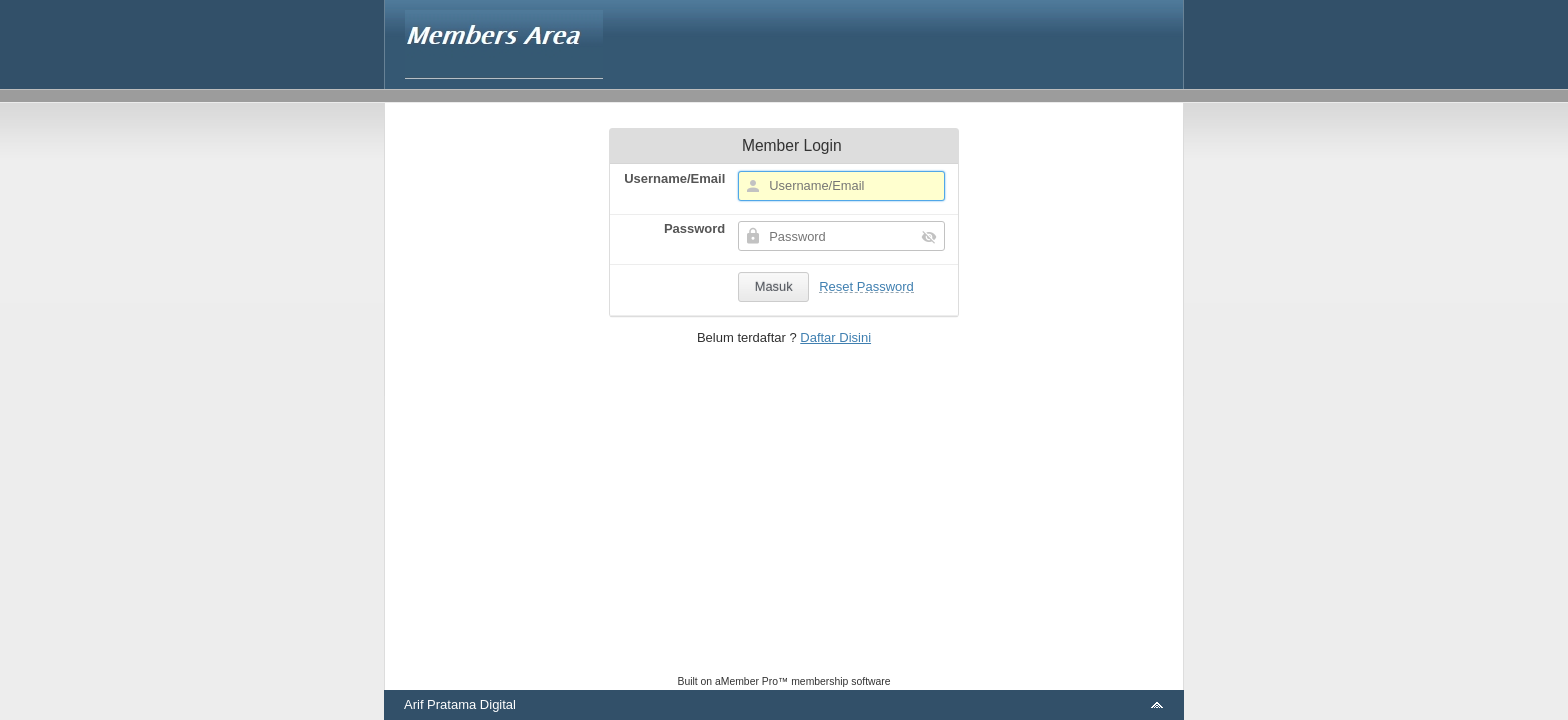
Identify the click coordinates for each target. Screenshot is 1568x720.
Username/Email (674, 178)
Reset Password (866, 286)
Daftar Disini (835, 337)
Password (694, 228)
